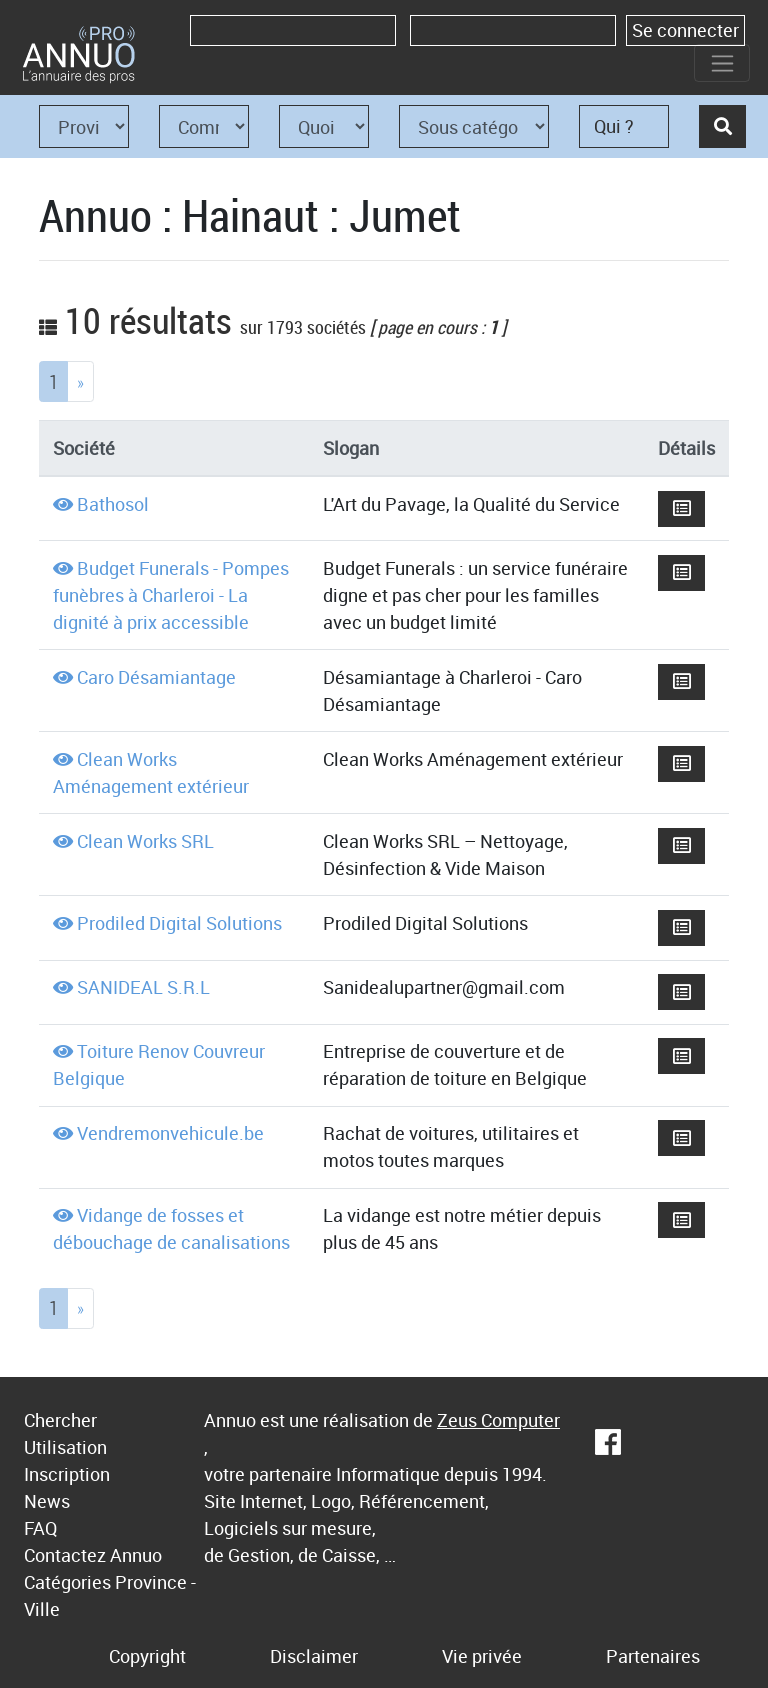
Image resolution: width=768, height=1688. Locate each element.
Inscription (67, 1474)
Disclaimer (314, 1656)
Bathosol (113, 504)
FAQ (40, 1528)
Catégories (67, 1582)
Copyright (147, 1656)
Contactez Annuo (93, 1555)
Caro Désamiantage (156, 677)
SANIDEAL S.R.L (143, 987)
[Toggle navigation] (722, 63)
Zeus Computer (498, 1420)
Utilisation (65, 1447)
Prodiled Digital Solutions (179, 923)
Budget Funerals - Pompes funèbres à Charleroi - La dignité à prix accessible (171, 595)
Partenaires (653, 1656)
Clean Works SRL (145, 841)
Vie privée (482, 1656)
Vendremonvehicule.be (170, 1133)
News (47, 1501)
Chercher (60, 1420)
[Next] (80, 381)
